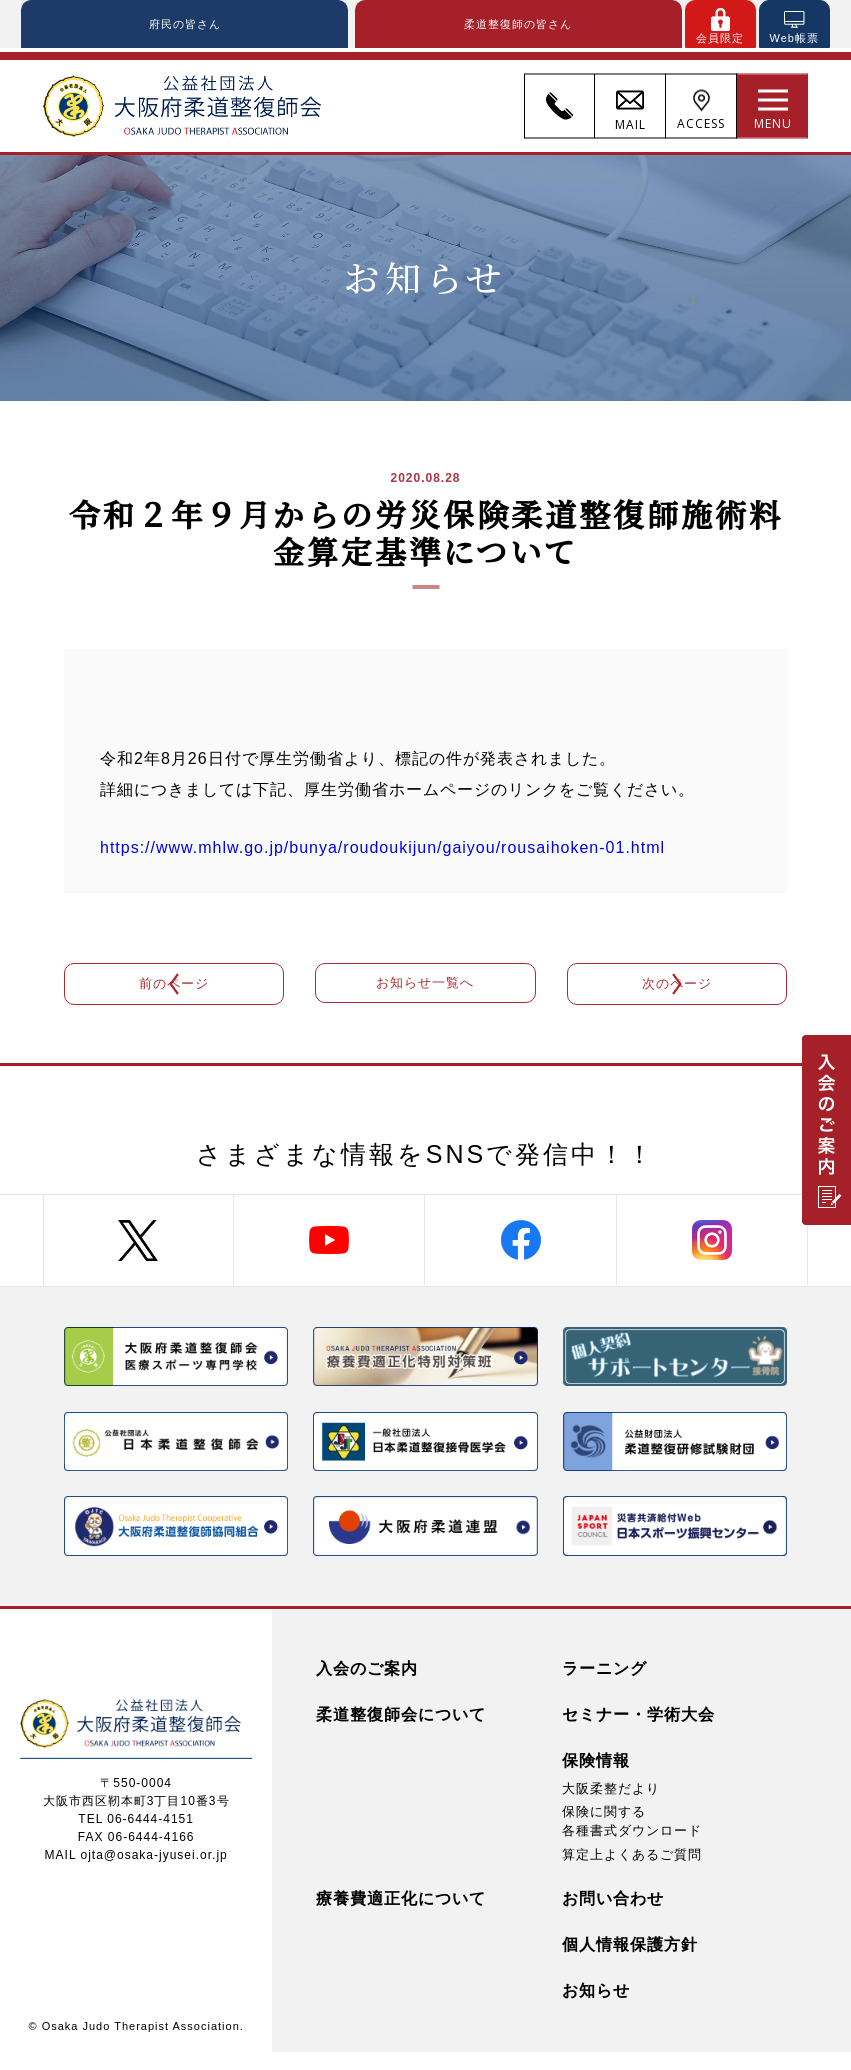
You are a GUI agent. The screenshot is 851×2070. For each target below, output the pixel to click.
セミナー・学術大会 (638, 1732)
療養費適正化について (401, 1915)
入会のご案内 (367, 1686)
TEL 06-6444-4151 (136, 1836)
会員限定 (720, 39)
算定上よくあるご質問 (632, 1871)
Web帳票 (793, 39)
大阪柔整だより (611, 1806)
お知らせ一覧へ (425, 993)
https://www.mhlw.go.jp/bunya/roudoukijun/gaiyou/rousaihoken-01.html (382, 852)
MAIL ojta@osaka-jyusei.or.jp (136, 1872)
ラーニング (604, 1686)
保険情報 (596, 1778)
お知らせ (596, 2007)
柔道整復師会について (401, 1732)
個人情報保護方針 (630, 1961)
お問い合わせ (613, 1915)
